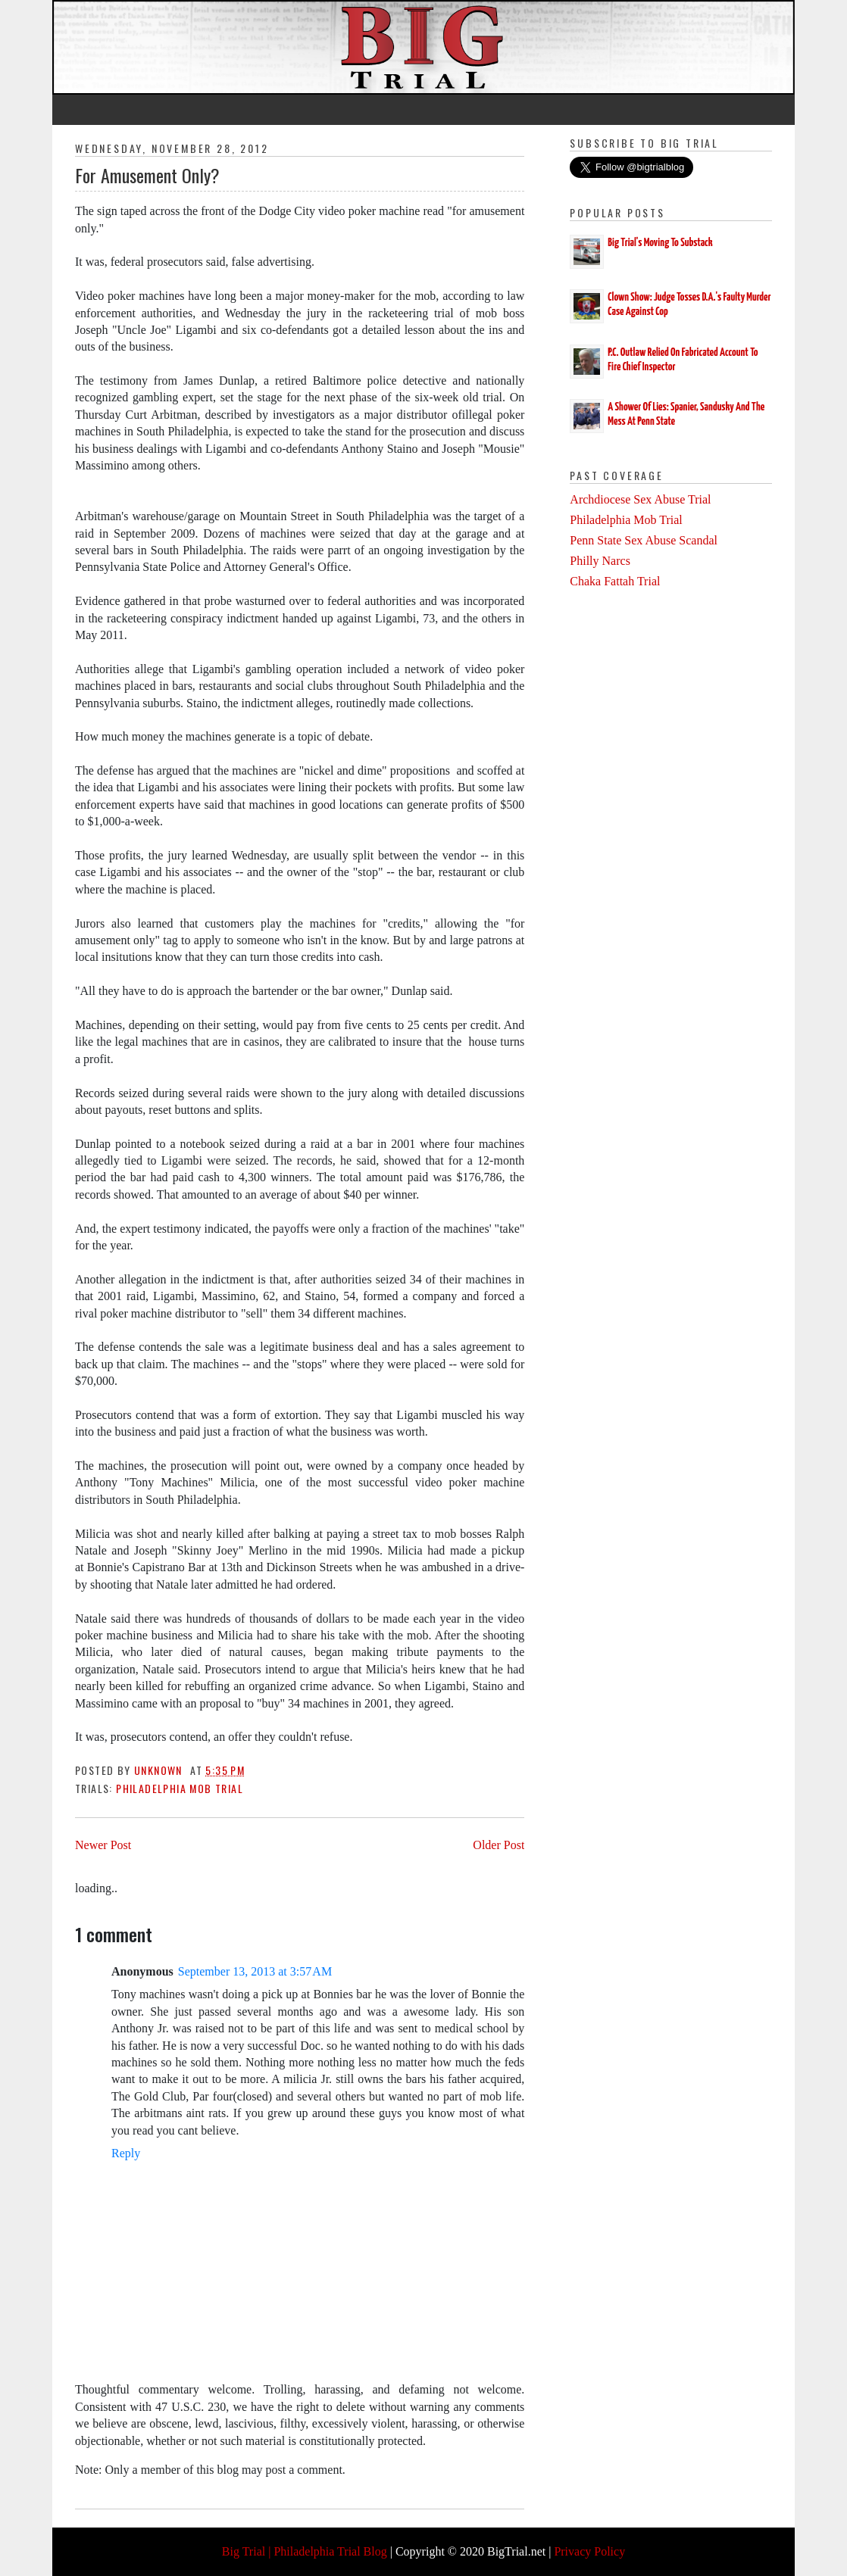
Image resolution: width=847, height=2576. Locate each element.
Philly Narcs (600, 560)
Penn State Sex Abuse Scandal (643, 540)
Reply (125, 2153)
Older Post (498, 1844)
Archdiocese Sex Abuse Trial (640, 499)
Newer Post (103, 1844)
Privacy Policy (589, 2551)
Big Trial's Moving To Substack (660, 242)
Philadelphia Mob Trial (179, 1788)
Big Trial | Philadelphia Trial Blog (304, 2551)
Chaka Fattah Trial (615, 581)
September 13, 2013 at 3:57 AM (255, 1971)
